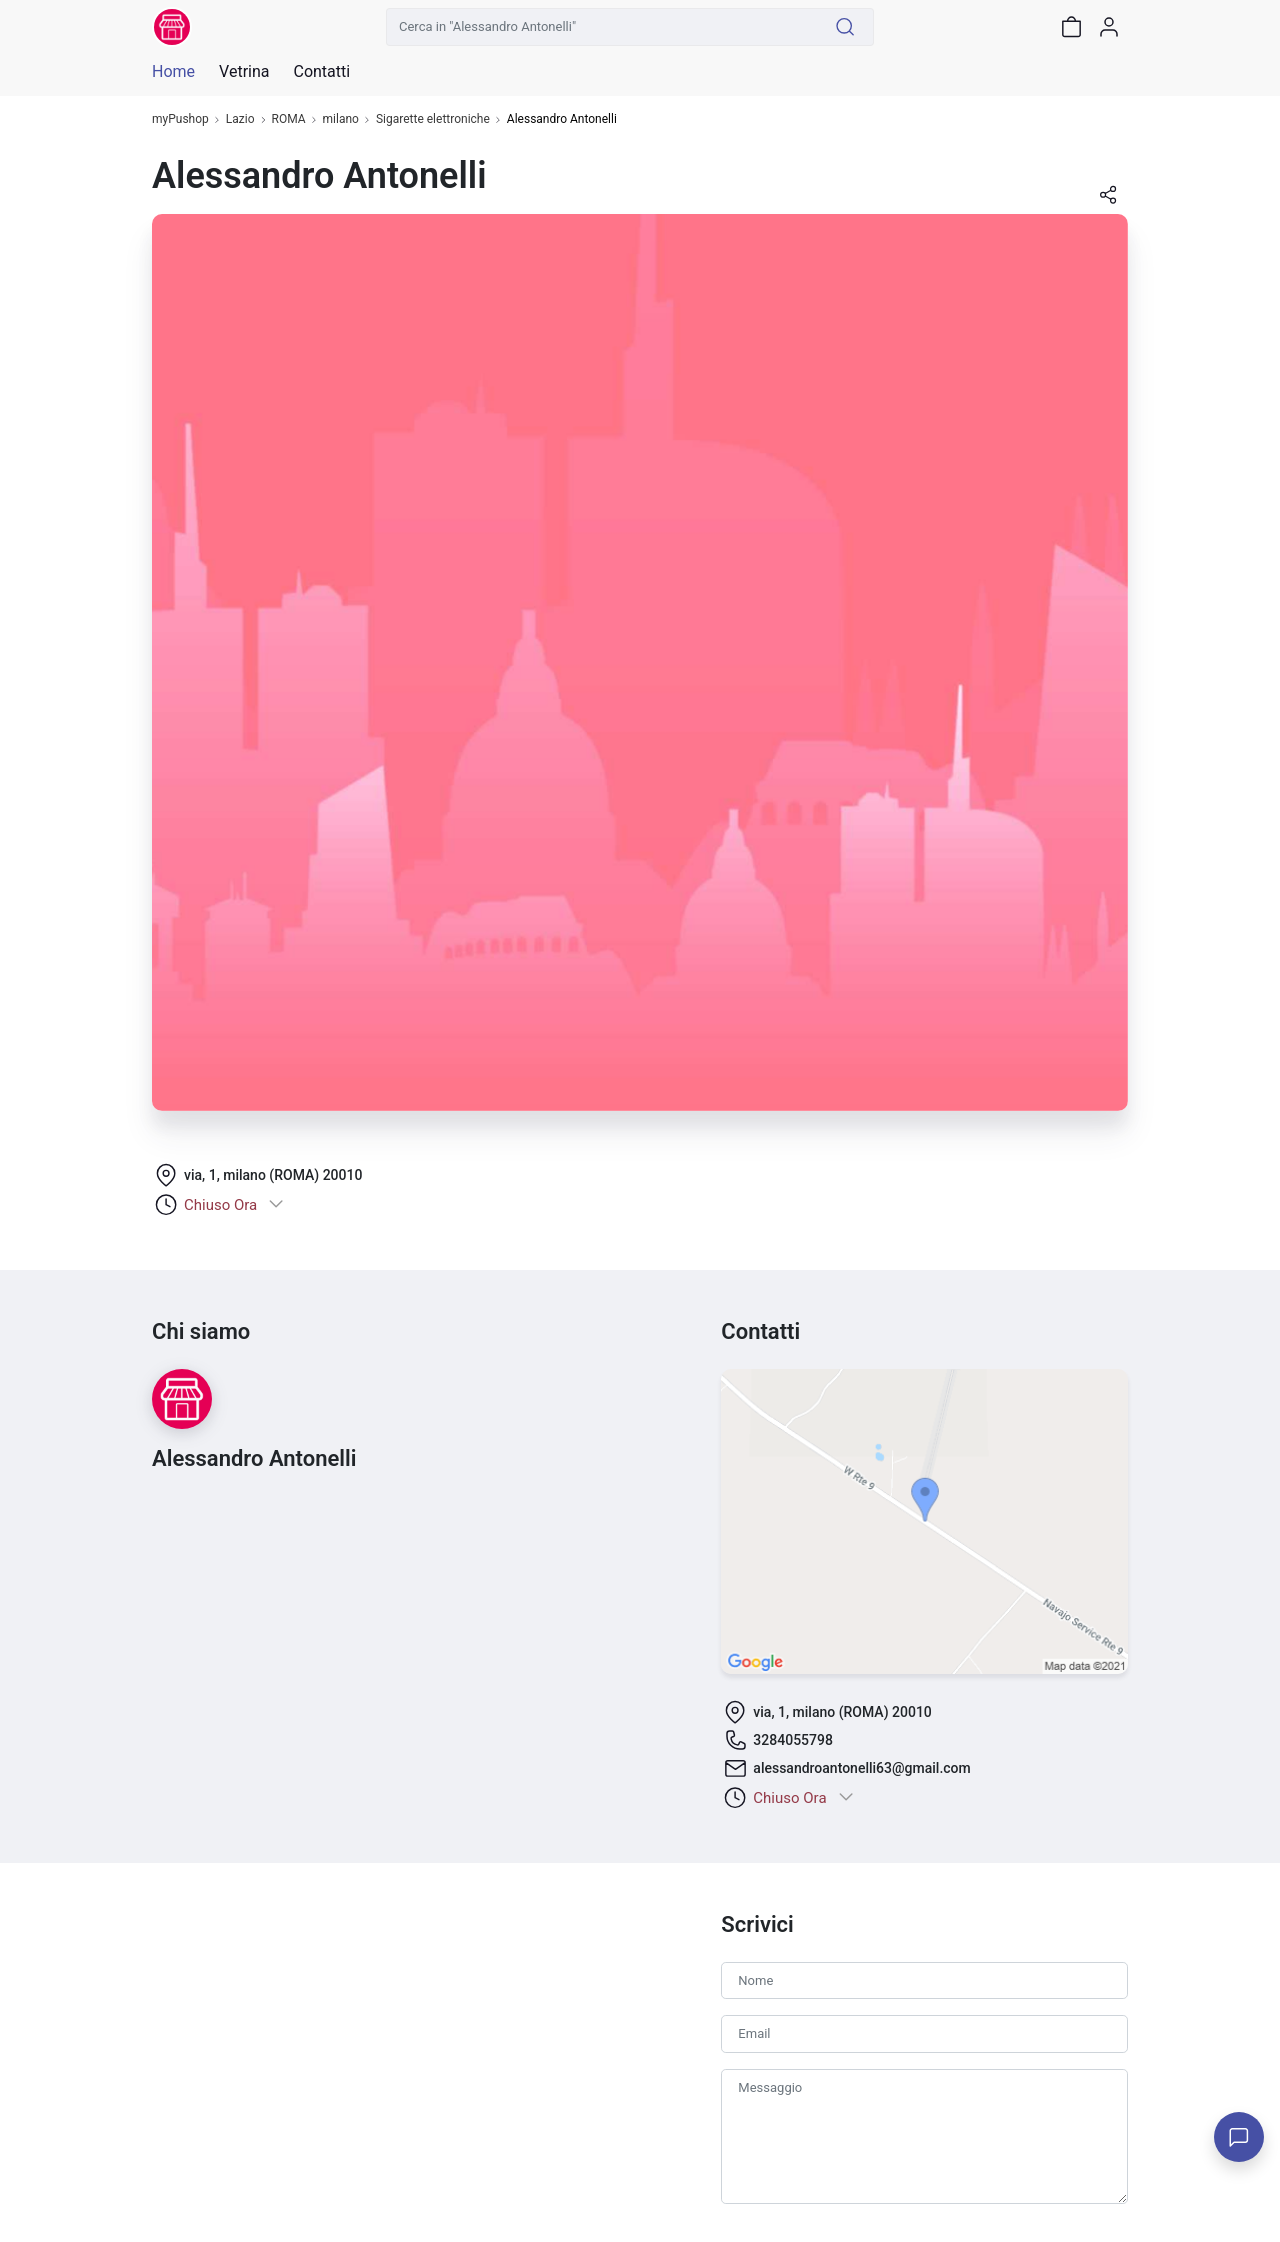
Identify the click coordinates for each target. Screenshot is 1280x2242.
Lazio (240, 119)
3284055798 (793, 1740)
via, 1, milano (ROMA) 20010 (273, 1175)
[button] (1108, 201)
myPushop (180, 119)
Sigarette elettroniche (433, 119)
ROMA (289, 119)
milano (341, 119)
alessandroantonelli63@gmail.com (861, 1768)
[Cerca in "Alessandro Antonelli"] (602, 27)
